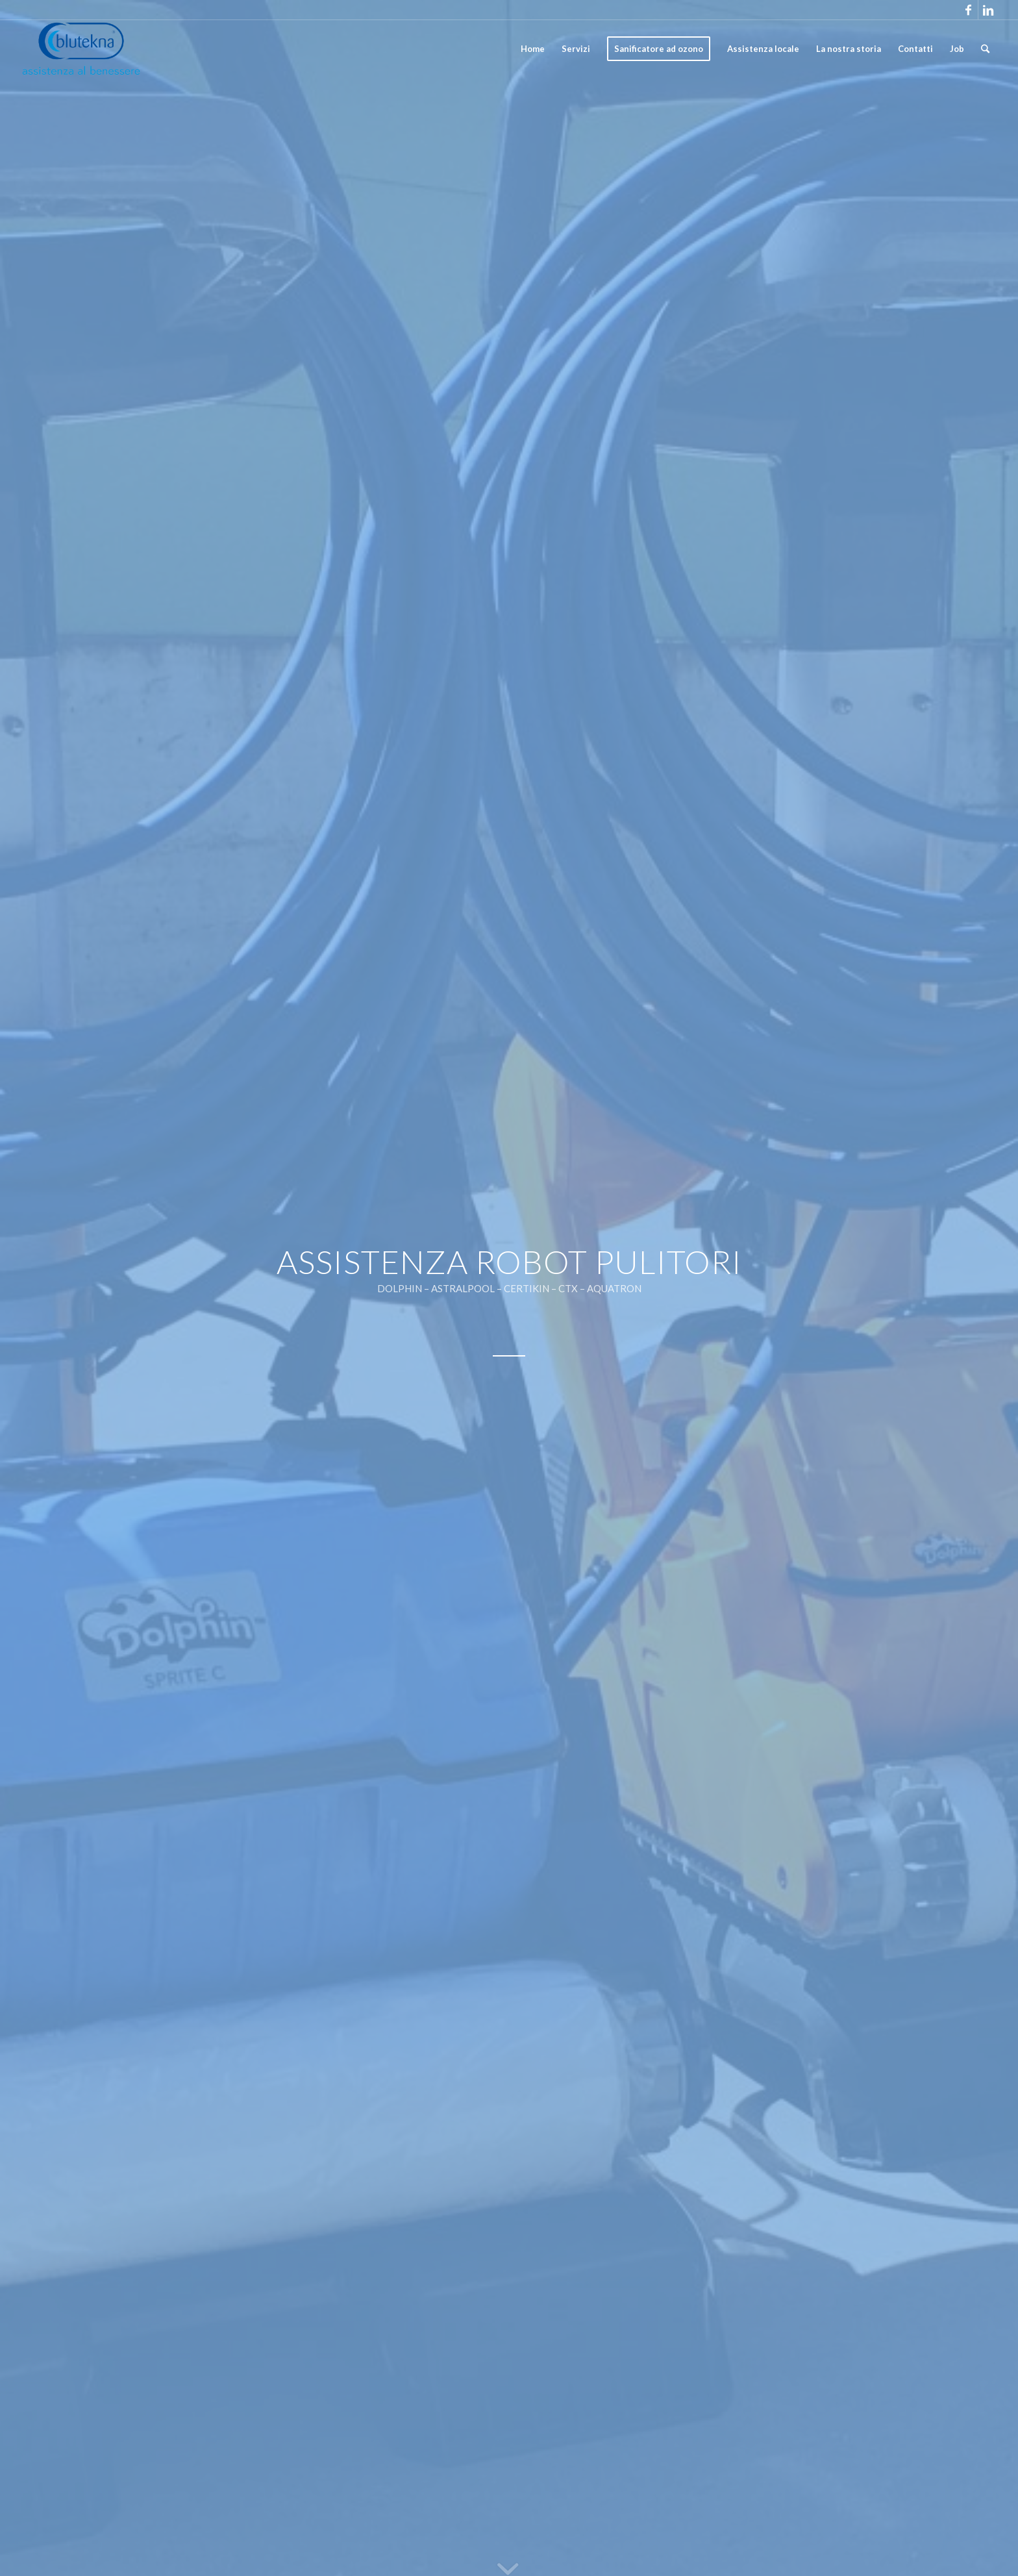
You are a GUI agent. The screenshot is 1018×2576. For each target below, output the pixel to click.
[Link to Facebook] (968, 9)
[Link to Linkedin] (988, 9)
